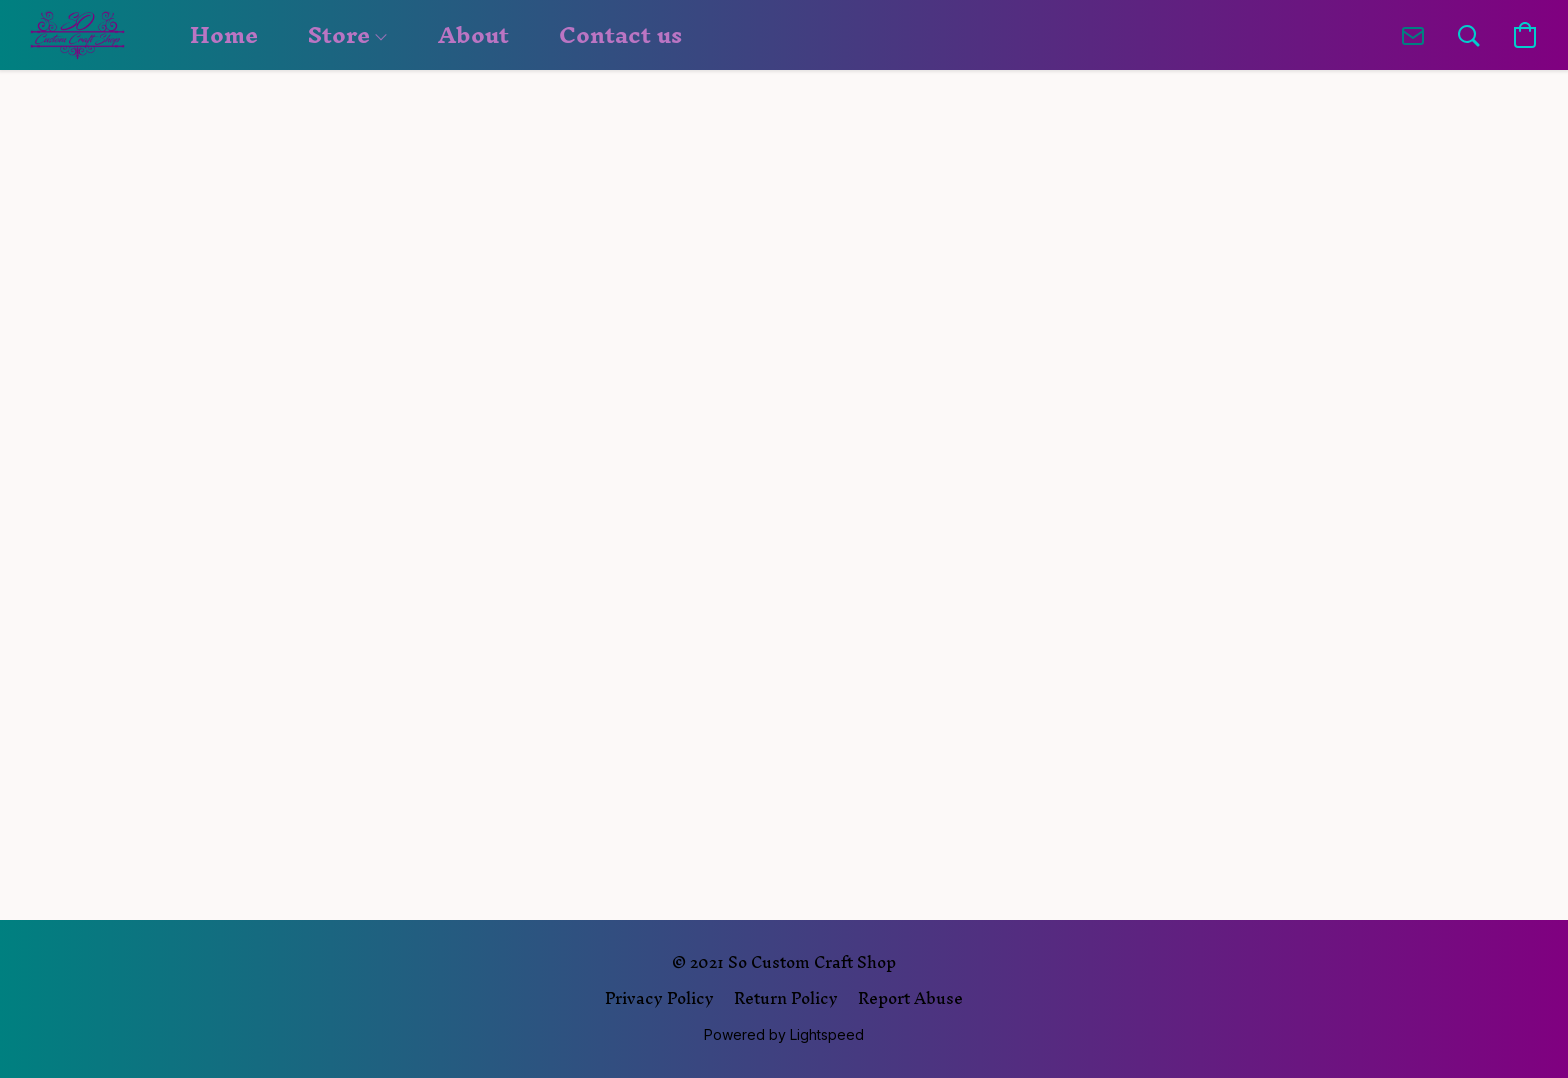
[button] (77, 35)
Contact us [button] (620, 35)
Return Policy (786, 998)
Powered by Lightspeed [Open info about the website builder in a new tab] (784, 1034)
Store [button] (347, 35)
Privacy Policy (659, 998)
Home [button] (224, 35)
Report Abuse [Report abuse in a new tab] (910, 998)
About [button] (473, 35)
